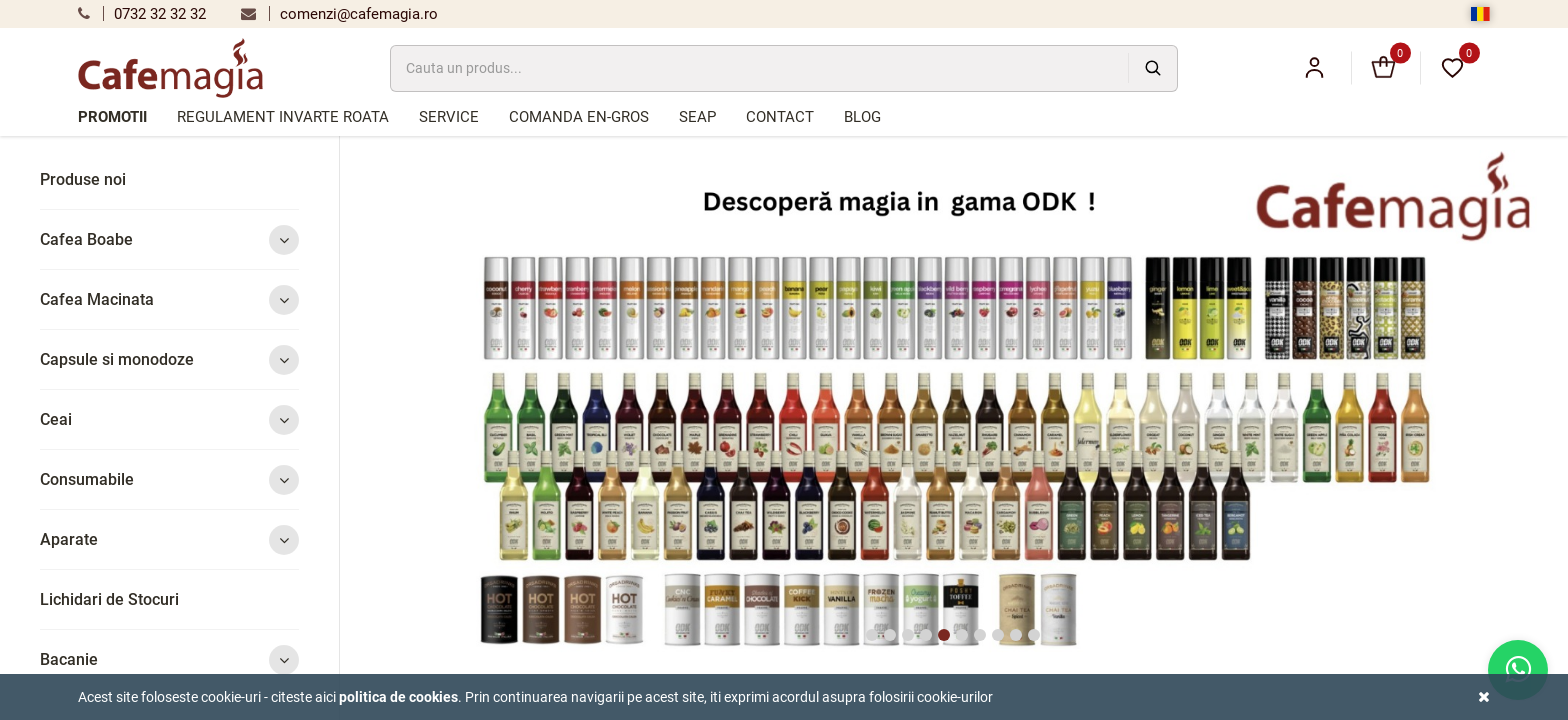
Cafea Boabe (169, 239)
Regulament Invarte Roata (283, 117)
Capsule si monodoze (169, 359)
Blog (862, 117)
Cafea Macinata (169, 299)
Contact (780, 117)
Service (449, 117)
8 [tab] (998, 635)
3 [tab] (908, 635)
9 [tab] (1016, 635)
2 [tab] (890, 635)
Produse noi (83, 179)
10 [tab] (1034, 635)
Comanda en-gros (579, 117)
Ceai (169, 419)
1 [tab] (872, 635)
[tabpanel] (954, 406)
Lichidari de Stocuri (109, 599)
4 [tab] (926, 635)
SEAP (697, 117)
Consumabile (169, 479)
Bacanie (169, 659)
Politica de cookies (398, 697)
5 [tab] (944, 635)
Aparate (169, 539)
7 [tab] (980, 635)
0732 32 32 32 (142, 14)
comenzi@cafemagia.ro (339, 14)
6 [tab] (962, 635)
